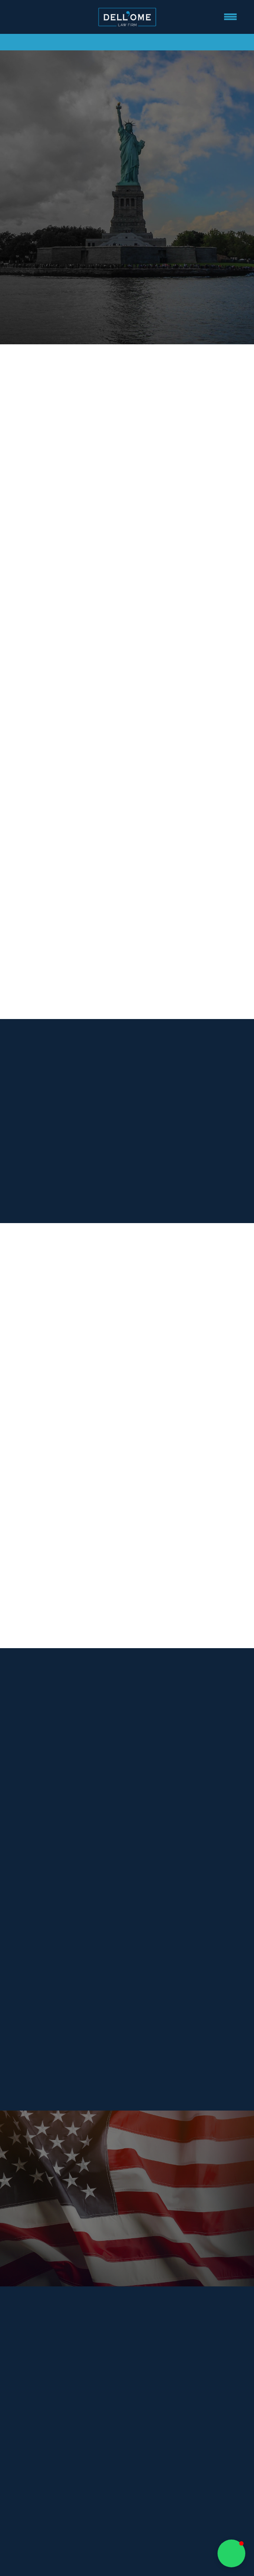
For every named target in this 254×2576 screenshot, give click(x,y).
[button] (231, 2553)
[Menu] (230, 17)
